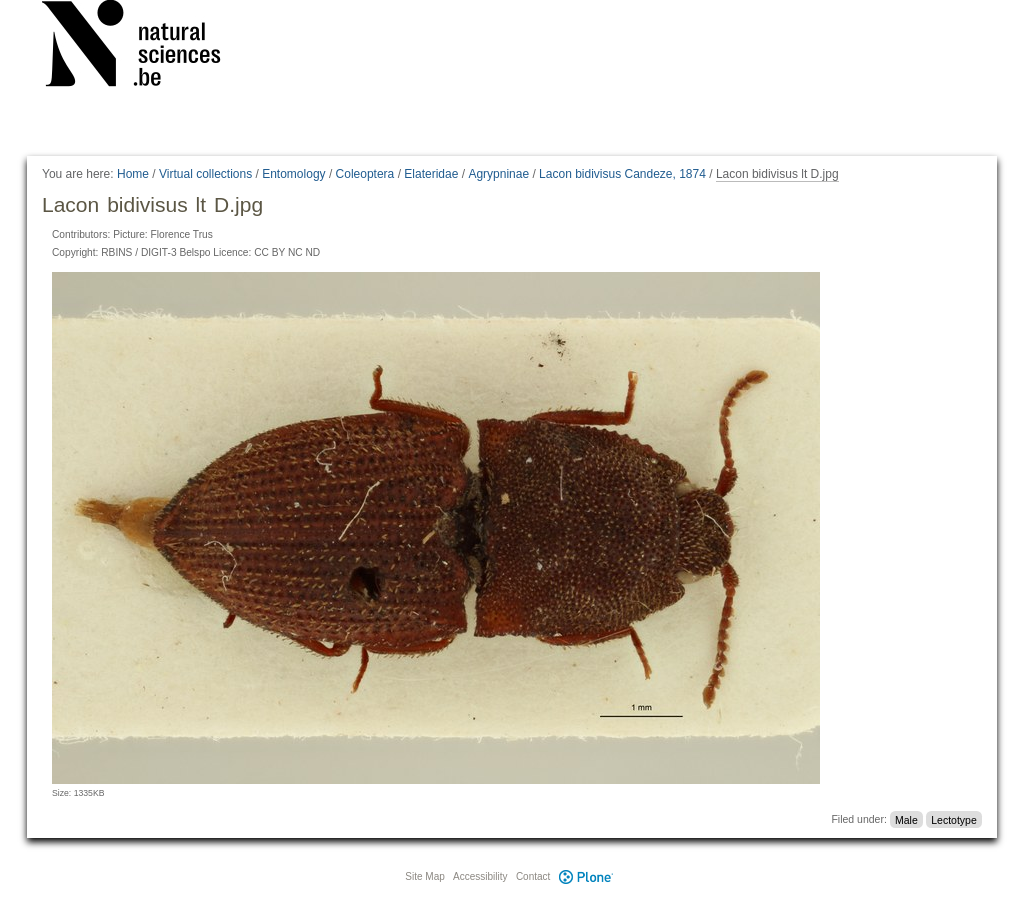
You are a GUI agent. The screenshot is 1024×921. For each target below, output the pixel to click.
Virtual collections (205, 174)
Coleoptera (365, 174)
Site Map (424, 876)
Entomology (293, 174)
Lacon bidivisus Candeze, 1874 (622, 174)
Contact (533, 876)
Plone (586, 876)
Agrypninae (498, 174)
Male (906, 819)
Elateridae (431, 174)
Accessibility (480, 876)
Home (133, 174)
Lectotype (954, 819)
